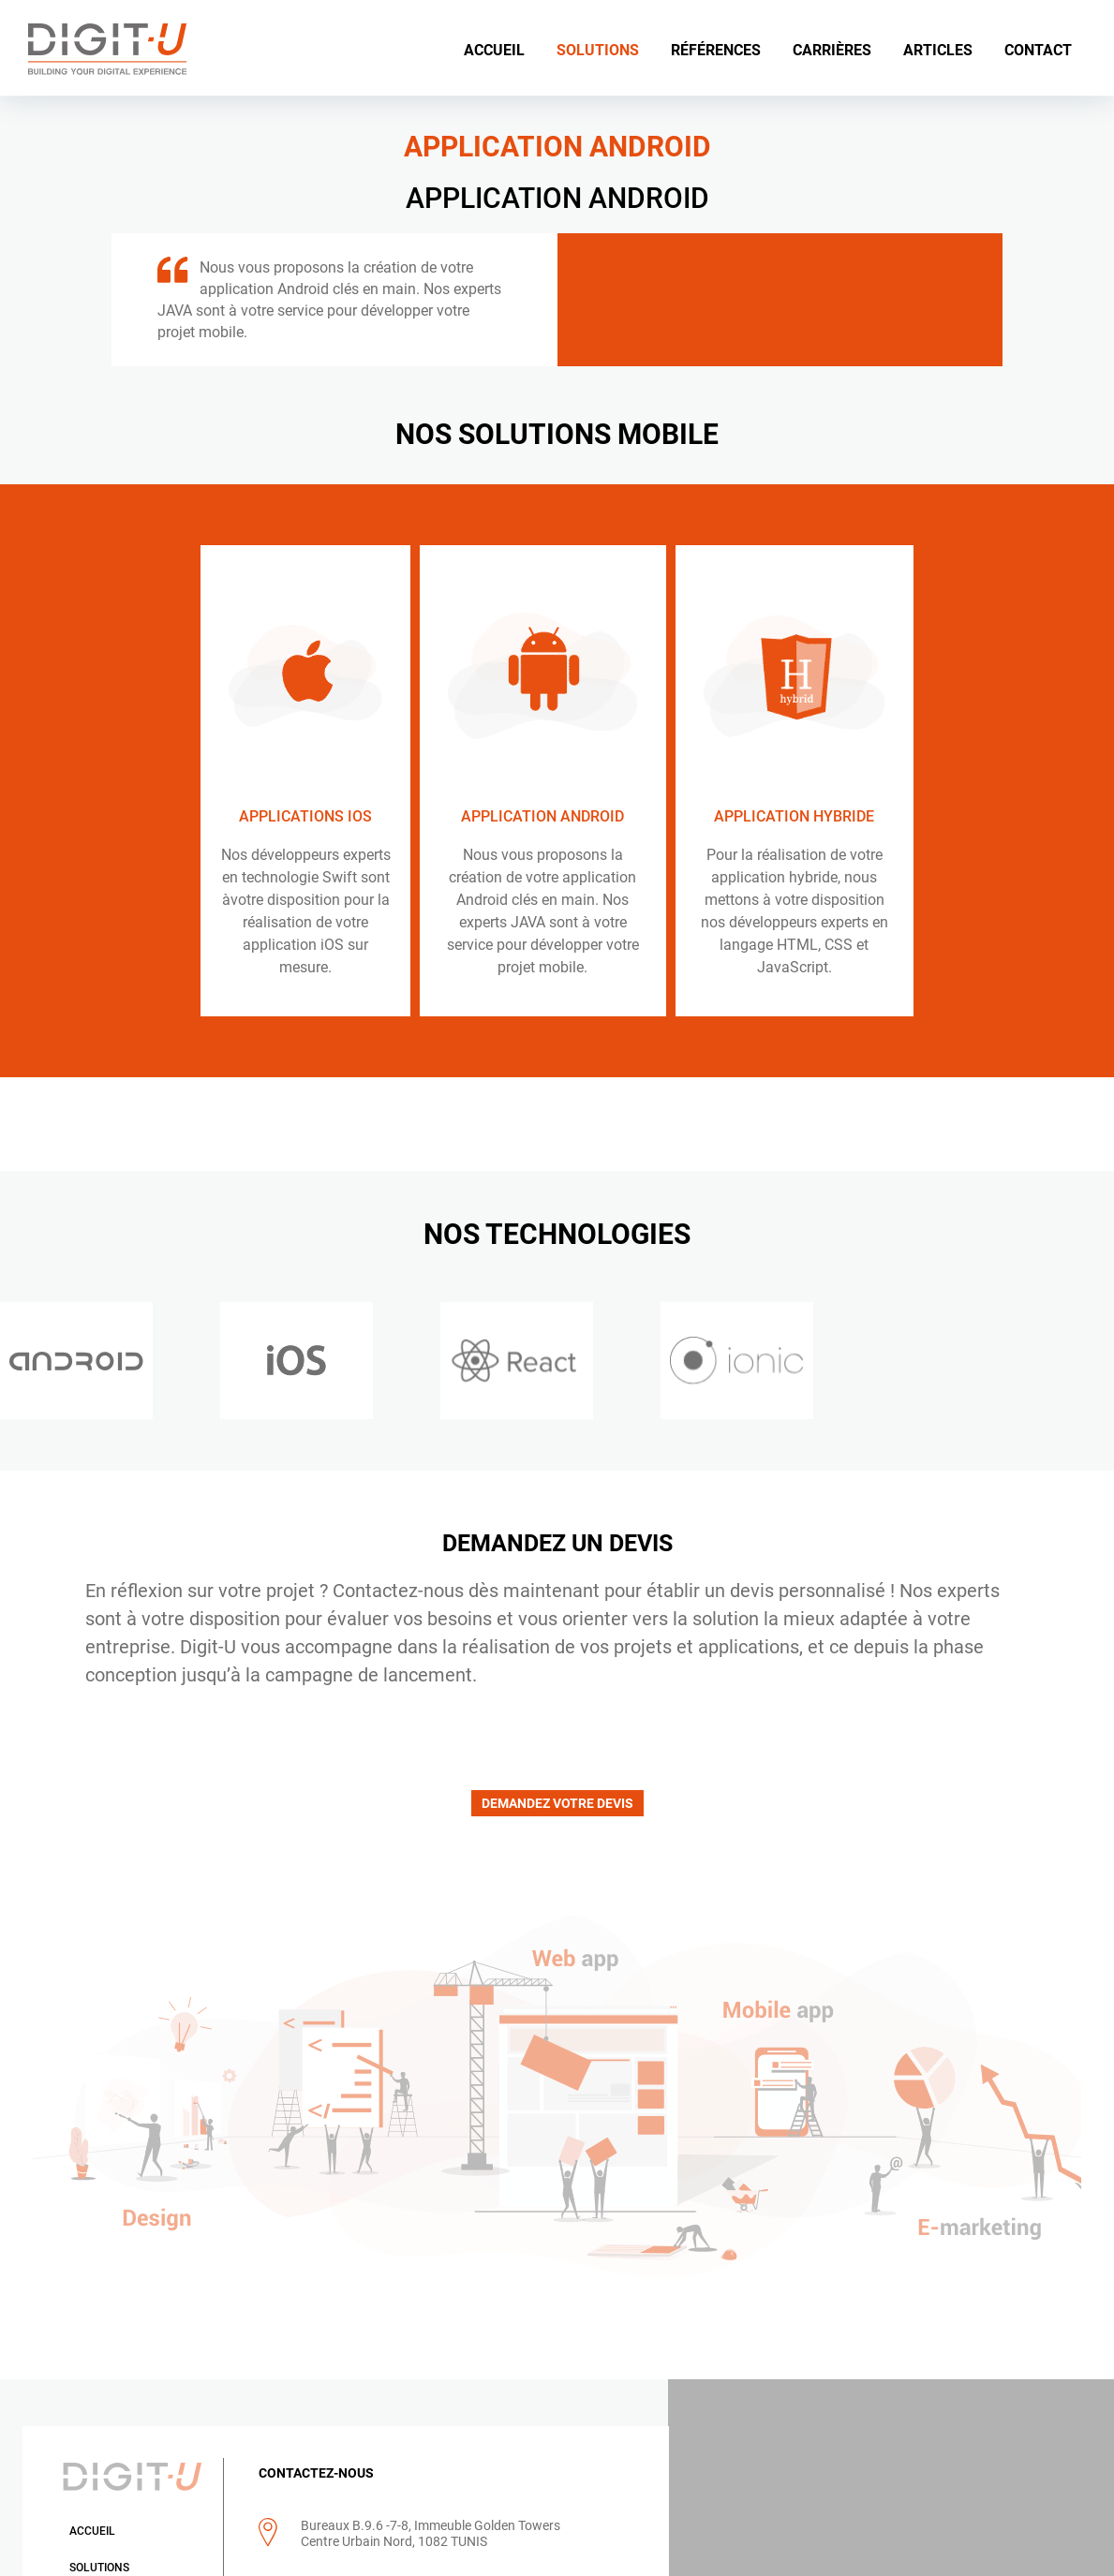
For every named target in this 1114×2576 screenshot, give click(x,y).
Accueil (91, 2532)
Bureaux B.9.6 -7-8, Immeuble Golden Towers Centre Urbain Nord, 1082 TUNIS (427, 2534)
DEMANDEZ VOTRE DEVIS (557, 1803)
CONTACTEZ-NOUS (312, 2473)
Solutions (98, 2568)
